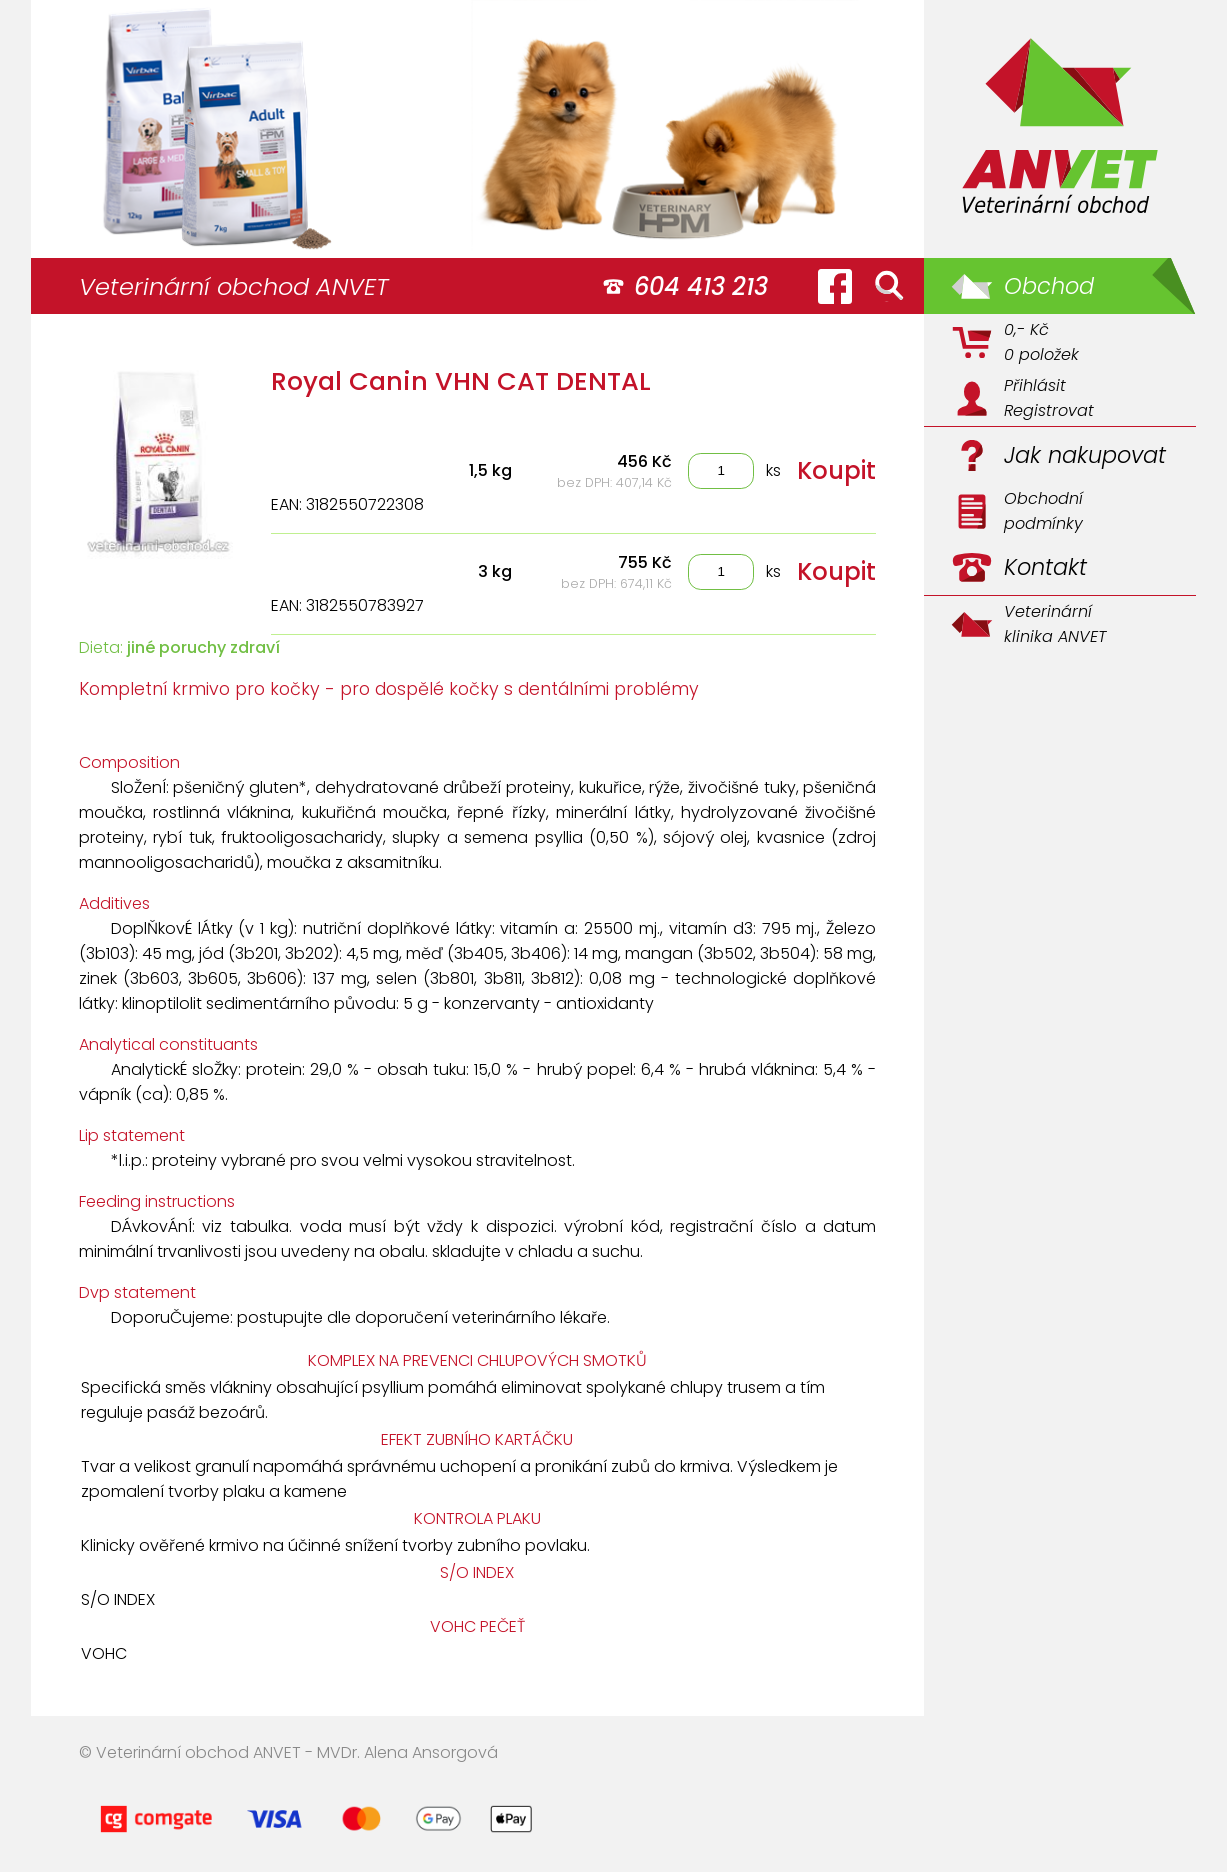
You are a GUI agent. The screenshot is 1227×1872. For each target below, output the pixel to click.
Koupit (836, 470)
